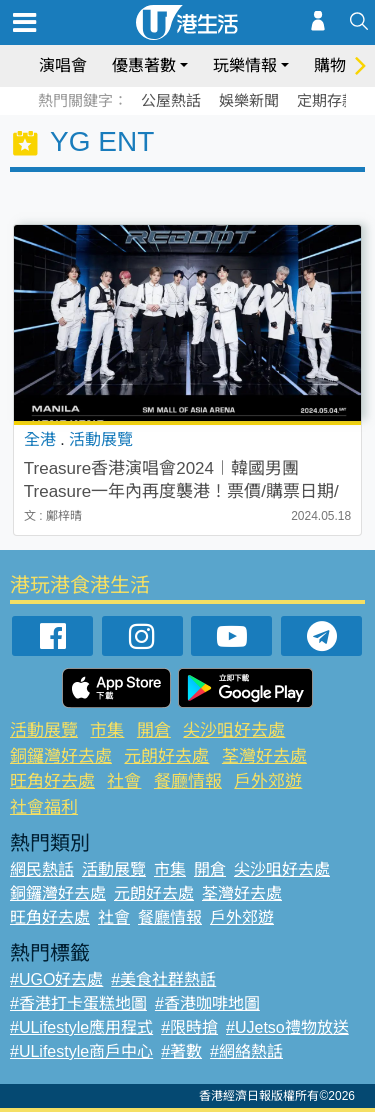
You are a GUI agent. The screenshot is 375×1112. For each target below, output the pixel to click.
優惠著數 (144, 65)
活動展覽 (44, 730)
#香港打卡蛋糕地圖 (78, 1003)
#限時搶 (189, 1027)
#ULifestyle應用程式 (81, 1027)
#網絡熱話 (246, 1051)
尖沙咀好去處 (234, 730)
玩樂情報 (245, 65)
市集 (107, 730)
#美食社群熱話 (163, 979)
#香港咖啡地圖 (207, 1003)
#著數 (181, 1051)
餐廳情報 (188, 781)
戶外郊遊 (268, 781)
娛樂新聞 (249, 100)
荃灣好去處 (264, 756)
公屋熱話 (171, 100)
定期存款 (327, 100)
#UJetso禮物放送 (287, 1027)
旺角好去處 (52, 781)
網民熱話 (42, 869)
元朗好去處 (166, 756)
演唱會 (63, 65)
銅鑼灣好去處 (61, 756)
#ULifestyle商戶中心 (81, 1051)
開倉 (154, 730)
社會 (124, 781)
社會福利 (44, 807)
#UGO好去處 (56, 979)
